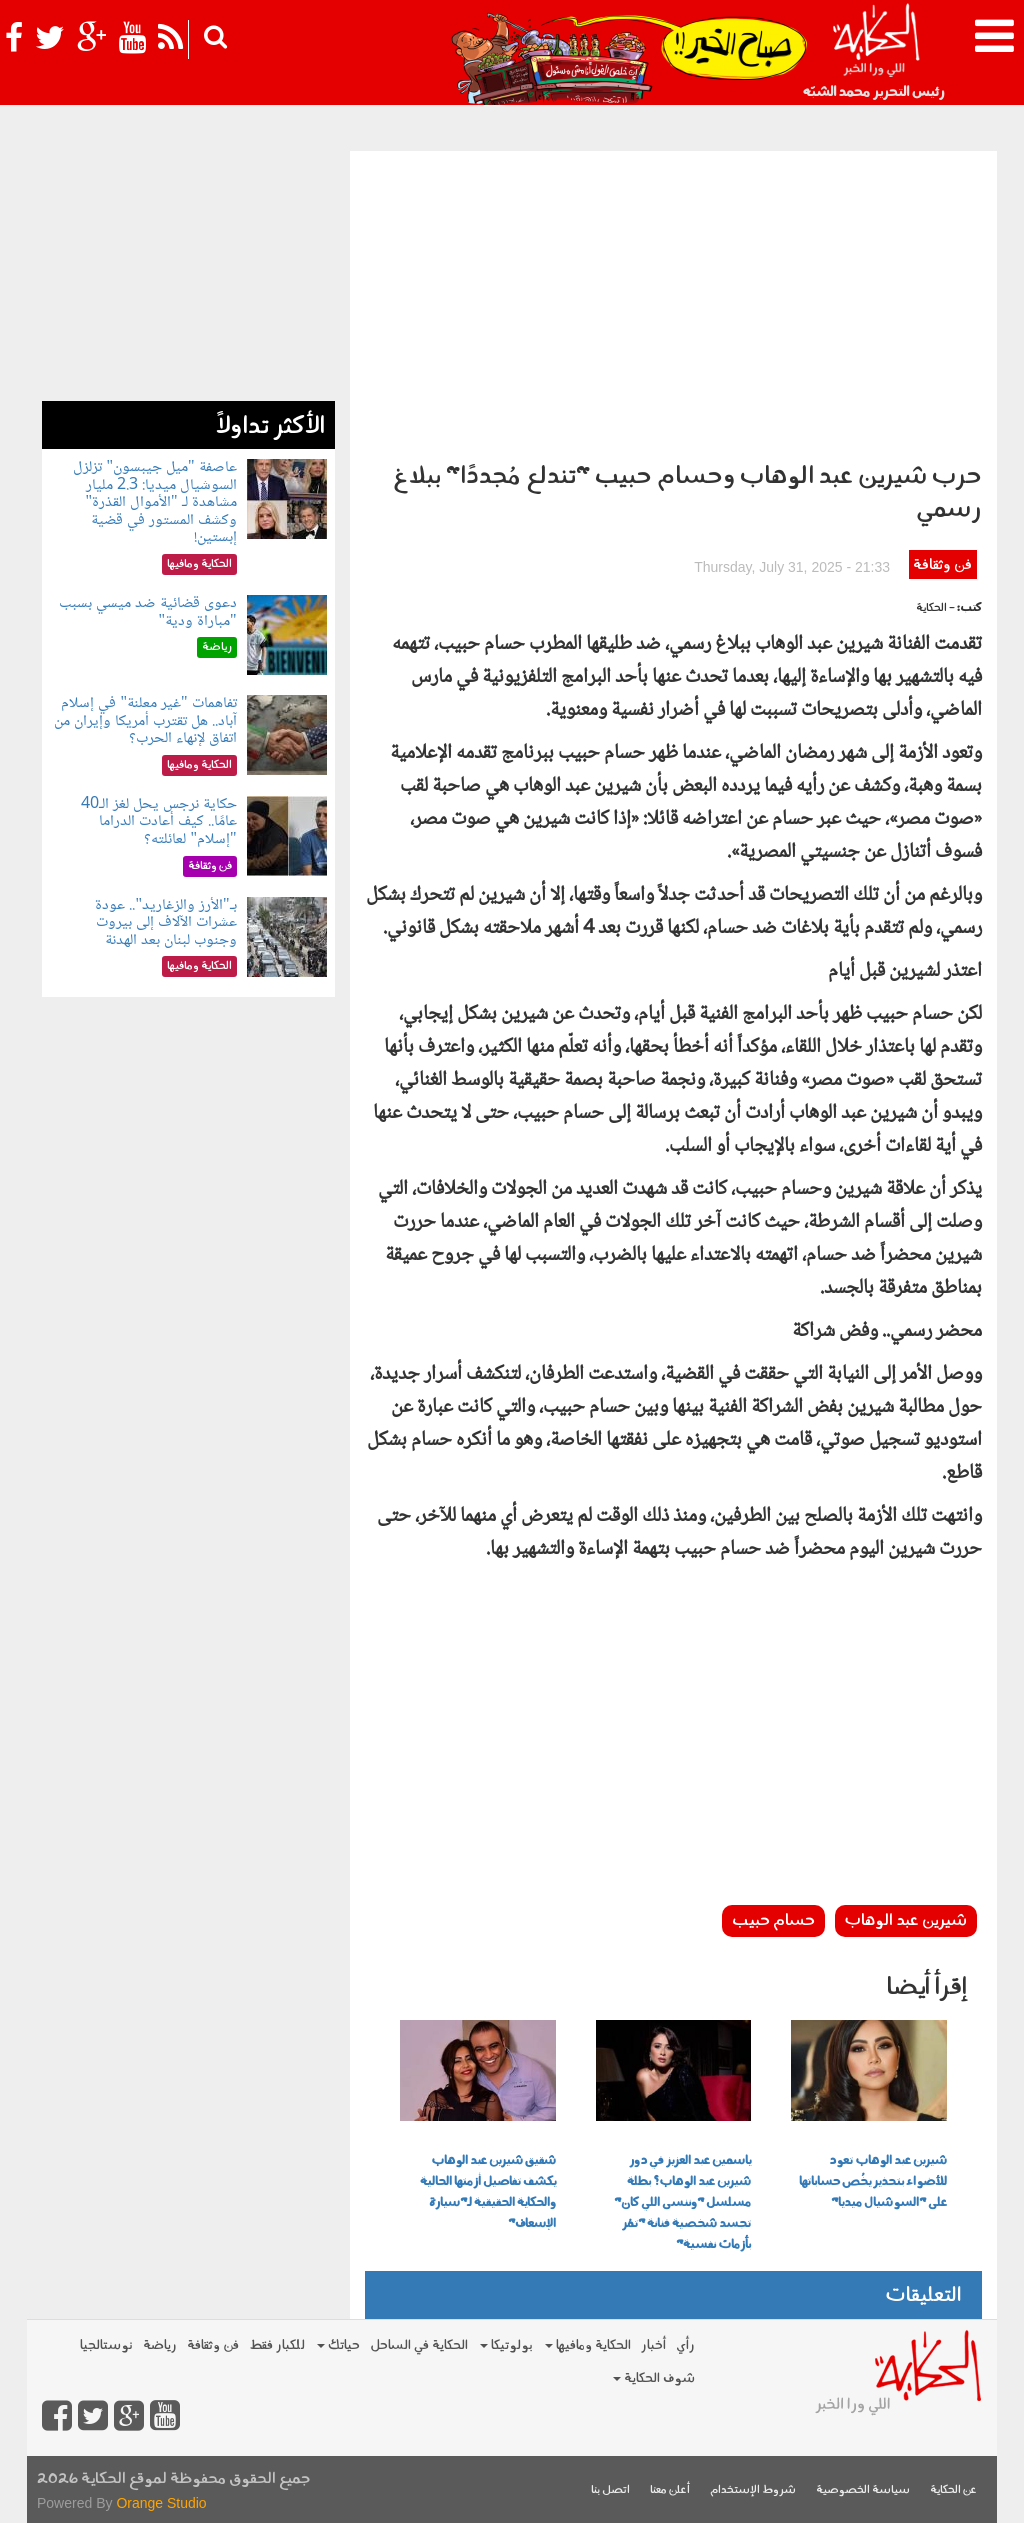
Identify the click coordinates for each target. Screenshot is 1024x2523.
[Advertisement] (673, 301)
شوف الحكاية (654, 2378)
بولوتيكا (506, 2345)
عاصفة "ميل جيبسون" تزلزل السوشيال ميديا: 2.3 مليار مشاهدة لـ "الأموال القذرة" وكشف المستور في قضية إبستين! (154, 502)
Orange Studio (161, 2503)
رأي (685, 2345)
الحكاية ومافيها (588, 2345)
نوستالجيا (106, 2345)
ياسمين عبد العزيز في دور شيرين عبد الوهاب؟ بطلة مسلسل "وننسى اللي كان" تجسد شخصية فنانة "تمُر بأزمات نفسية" (682, 2203)
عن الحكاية (953, 2490)
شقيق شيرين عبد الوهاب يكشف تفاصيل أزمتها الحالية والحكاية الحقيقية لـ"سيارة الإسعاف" (488, 2192)
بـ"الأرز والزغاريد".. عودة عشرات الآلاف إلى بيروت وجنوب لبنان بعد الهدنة (165, 923)
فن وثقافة (942, 565)
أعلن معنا (670, 2490)
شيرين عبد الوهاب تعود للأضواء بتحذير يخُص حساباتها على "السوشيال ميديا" (873, 2182)
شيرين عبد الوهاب (906, 1921)
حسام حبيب (773, 1921)
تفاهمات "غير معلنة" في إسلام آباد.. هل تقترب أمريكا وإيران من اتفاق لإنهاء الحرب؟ (145, 721)
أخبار (653, 2345)
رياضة (160, 2345)
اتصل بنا (610, 2490)
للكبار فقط (277, 2345)
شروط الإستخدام (753, 2490)
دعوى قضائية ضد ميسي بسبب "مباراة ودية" (148, 612)
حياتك (338, 2345)
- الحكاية (935, 608)
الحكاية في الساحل (419, 2345)
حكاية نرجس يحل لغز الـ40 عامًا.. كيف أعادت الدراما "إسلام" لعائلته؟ (159, 822)
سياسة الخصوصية (863, 2490)
